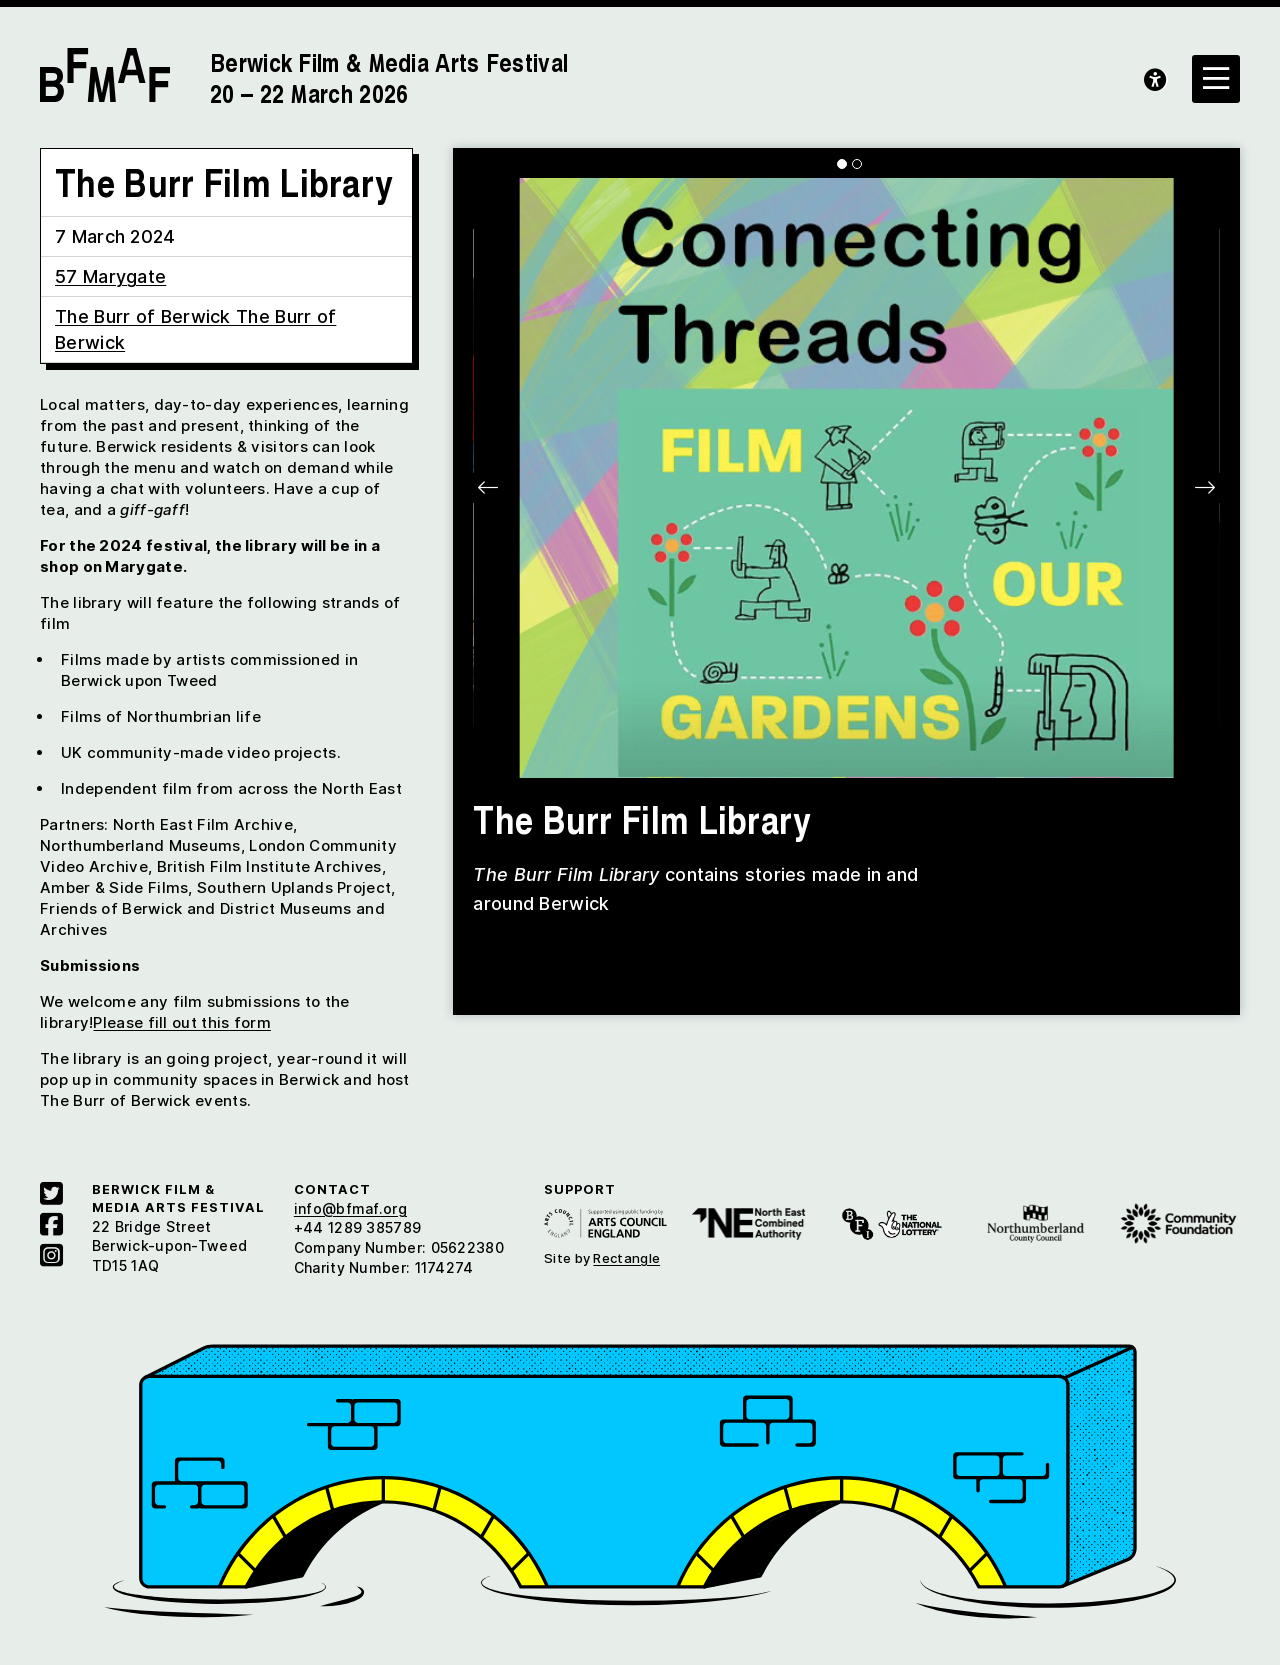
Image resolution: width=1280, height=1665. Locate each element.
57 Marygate (110, 276)
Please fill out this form (182, 1022)
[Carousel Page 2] (857, 164)
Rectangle (626, 1258)
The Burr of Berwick (145, 316)
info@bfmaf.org (350, 1208)
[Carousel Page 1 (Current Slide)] (842, 164)
